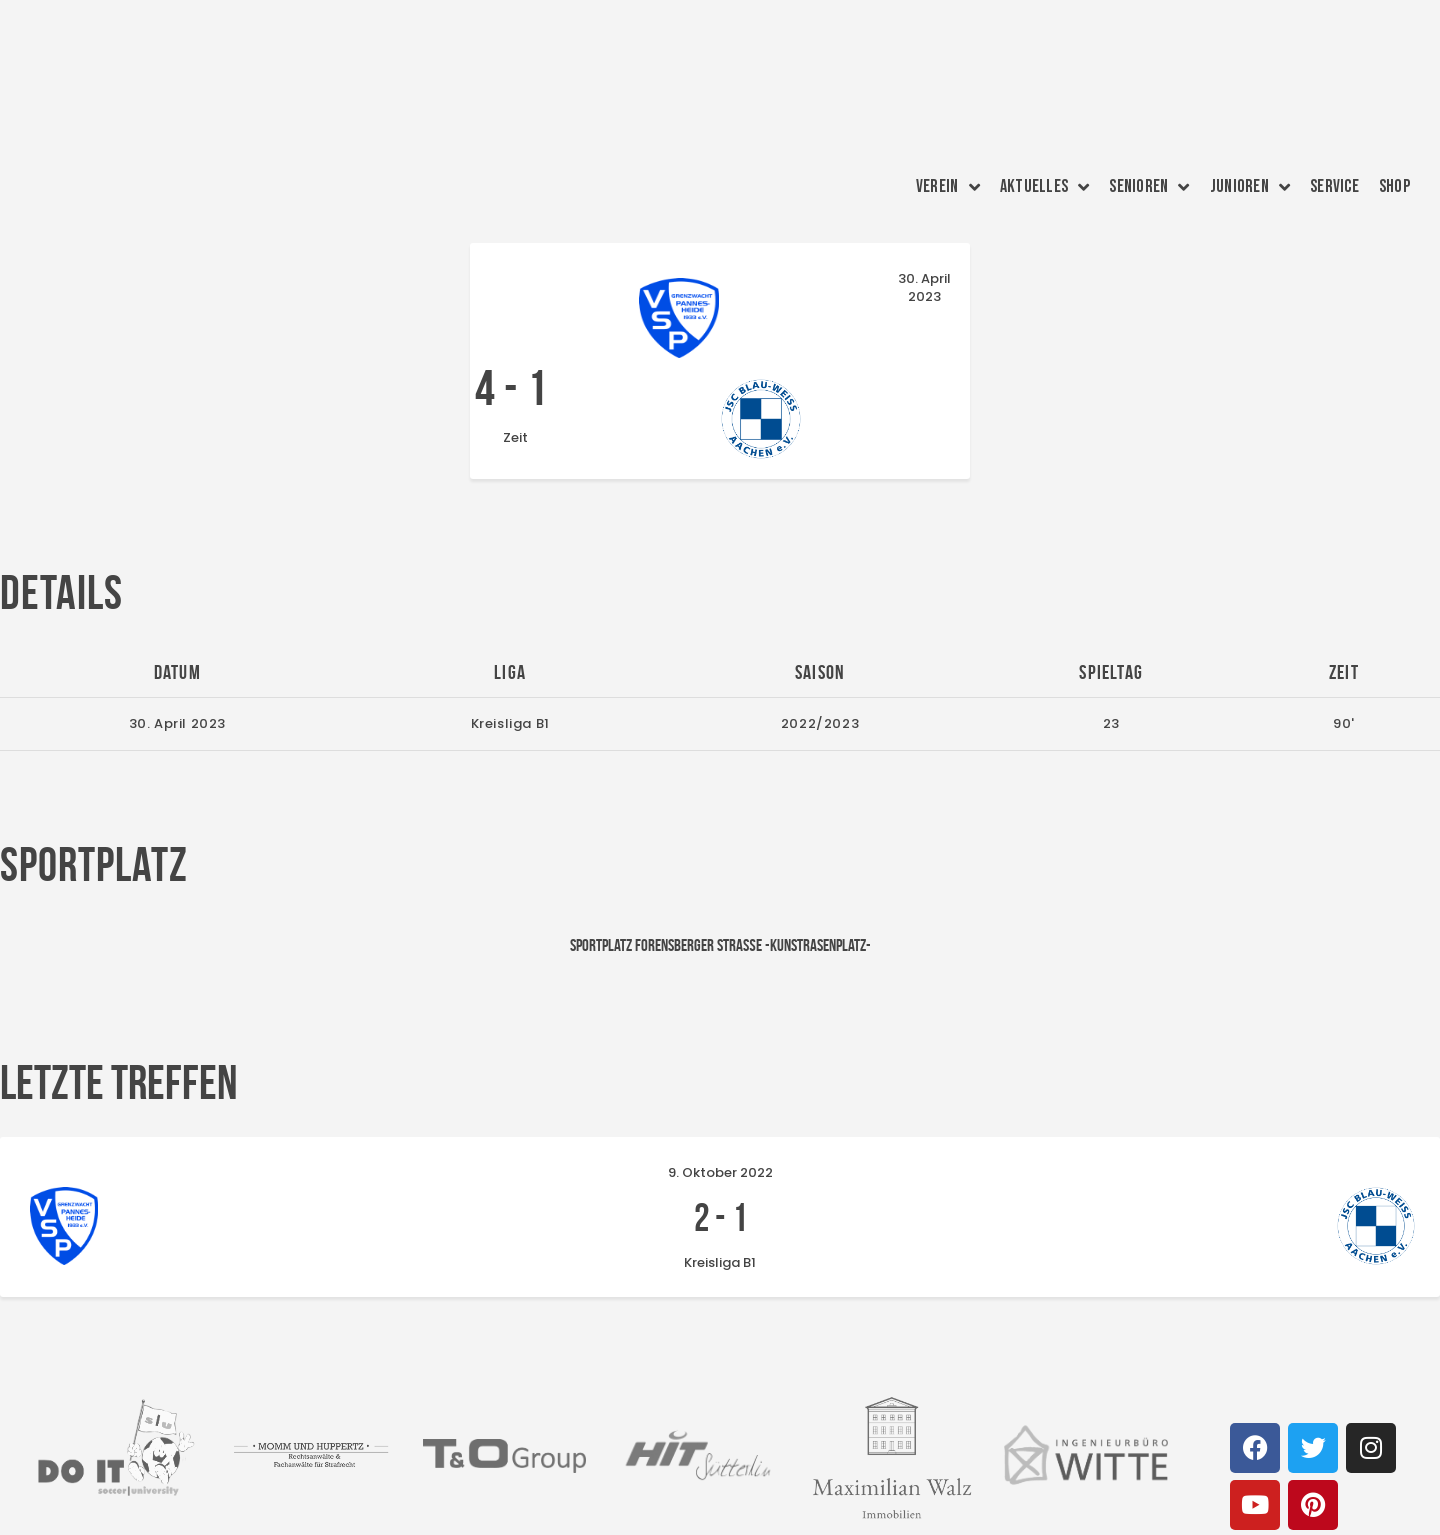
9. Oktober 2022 (720, 1109)
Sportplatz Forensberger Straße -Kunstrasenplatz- (720, 881)
